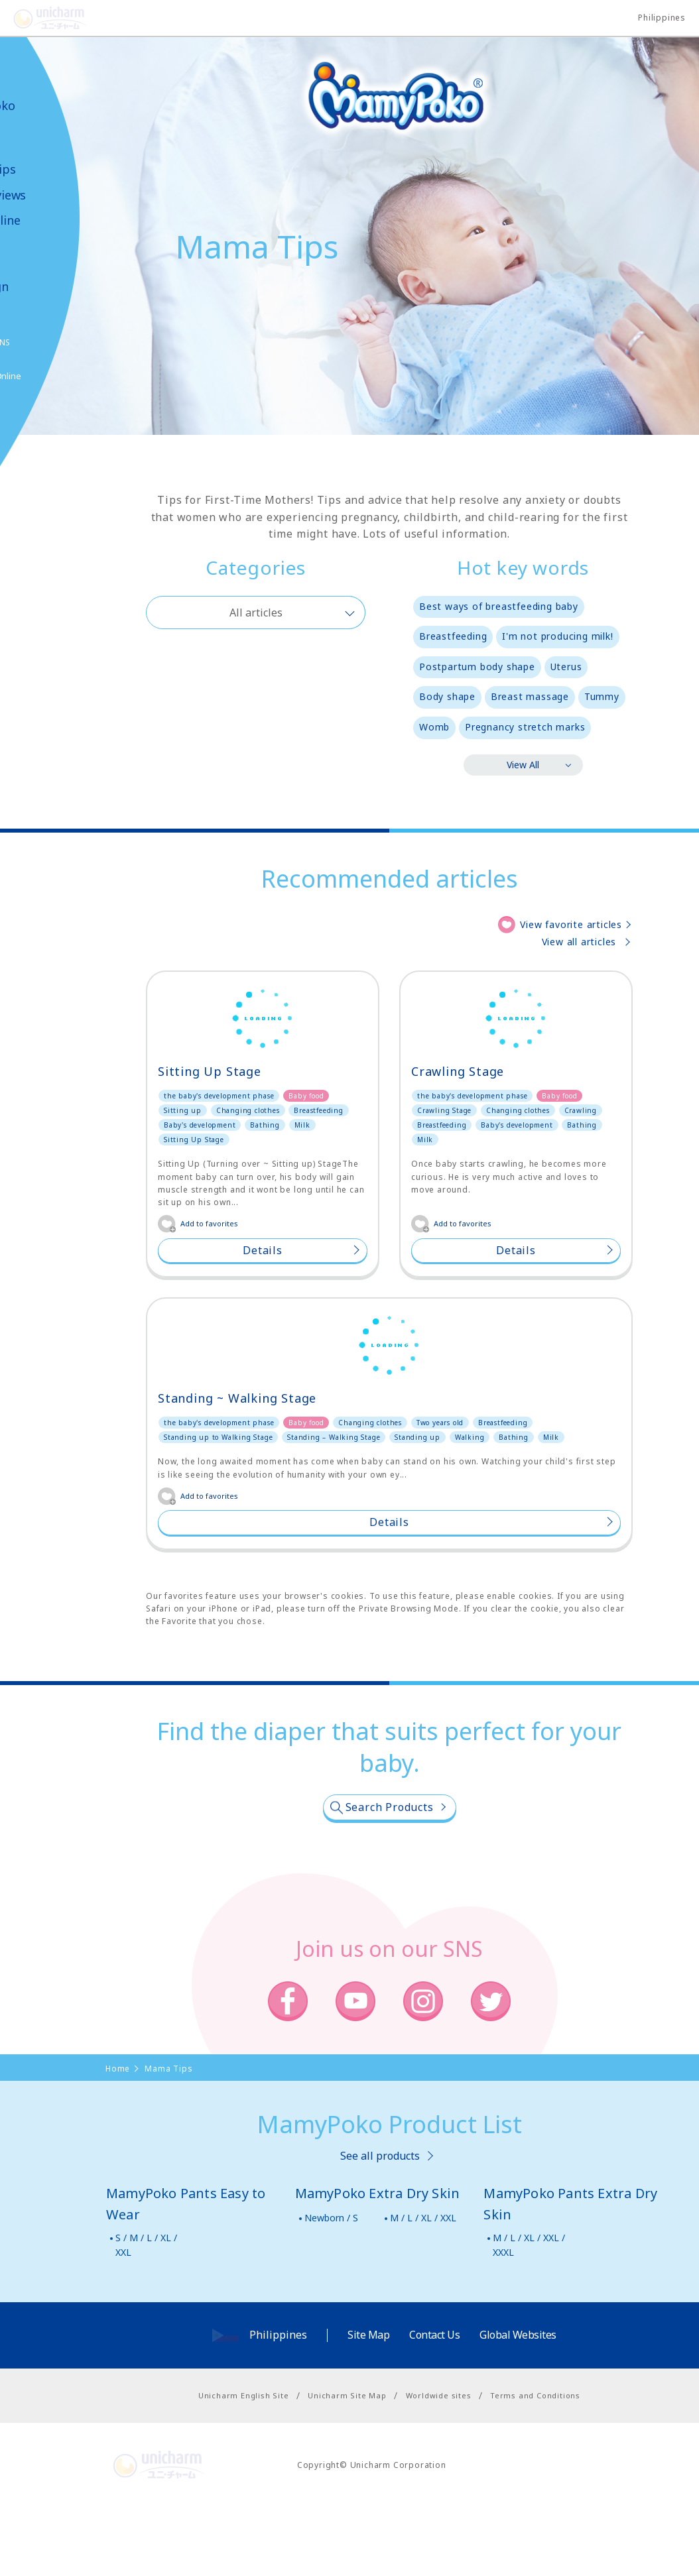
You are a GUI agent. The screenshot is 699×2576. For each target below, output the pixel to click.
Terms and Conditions (535, 2465)
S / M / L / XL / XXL (146, 2313)
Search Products (390, 1876)
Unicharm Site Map (347, 2465)
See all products (380, 2225)
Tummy (601, 696)
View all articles (579, 941)
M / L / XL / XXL (423, 2286)
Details (263, 1250)
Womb (434, 727)
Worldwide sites (439, 2465)
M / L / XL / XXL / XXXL (529, 2313)
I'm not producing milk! (557, 636)
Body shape (447, 696)
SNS (68, 342)
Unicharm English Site (243, 2465)
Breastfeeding (453, 636)
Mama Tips (50, 169)
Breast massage (530, 696)
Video (33, 245)
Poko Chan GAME (42, 409)
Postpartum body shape (477, 666)
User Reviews (55, 195)
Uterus (566, 666)
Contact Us (434, 2403)
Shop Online (52, 220)
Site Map (368, 2403)
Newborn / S (331, 2286)
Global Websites (517, 2403)
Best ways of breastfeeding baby (498, 606)
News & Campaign (46, 279)
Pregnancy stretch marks (525, 727)
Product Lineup (41, 136)
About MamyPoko (50, 98)
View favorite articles (571, 924)
